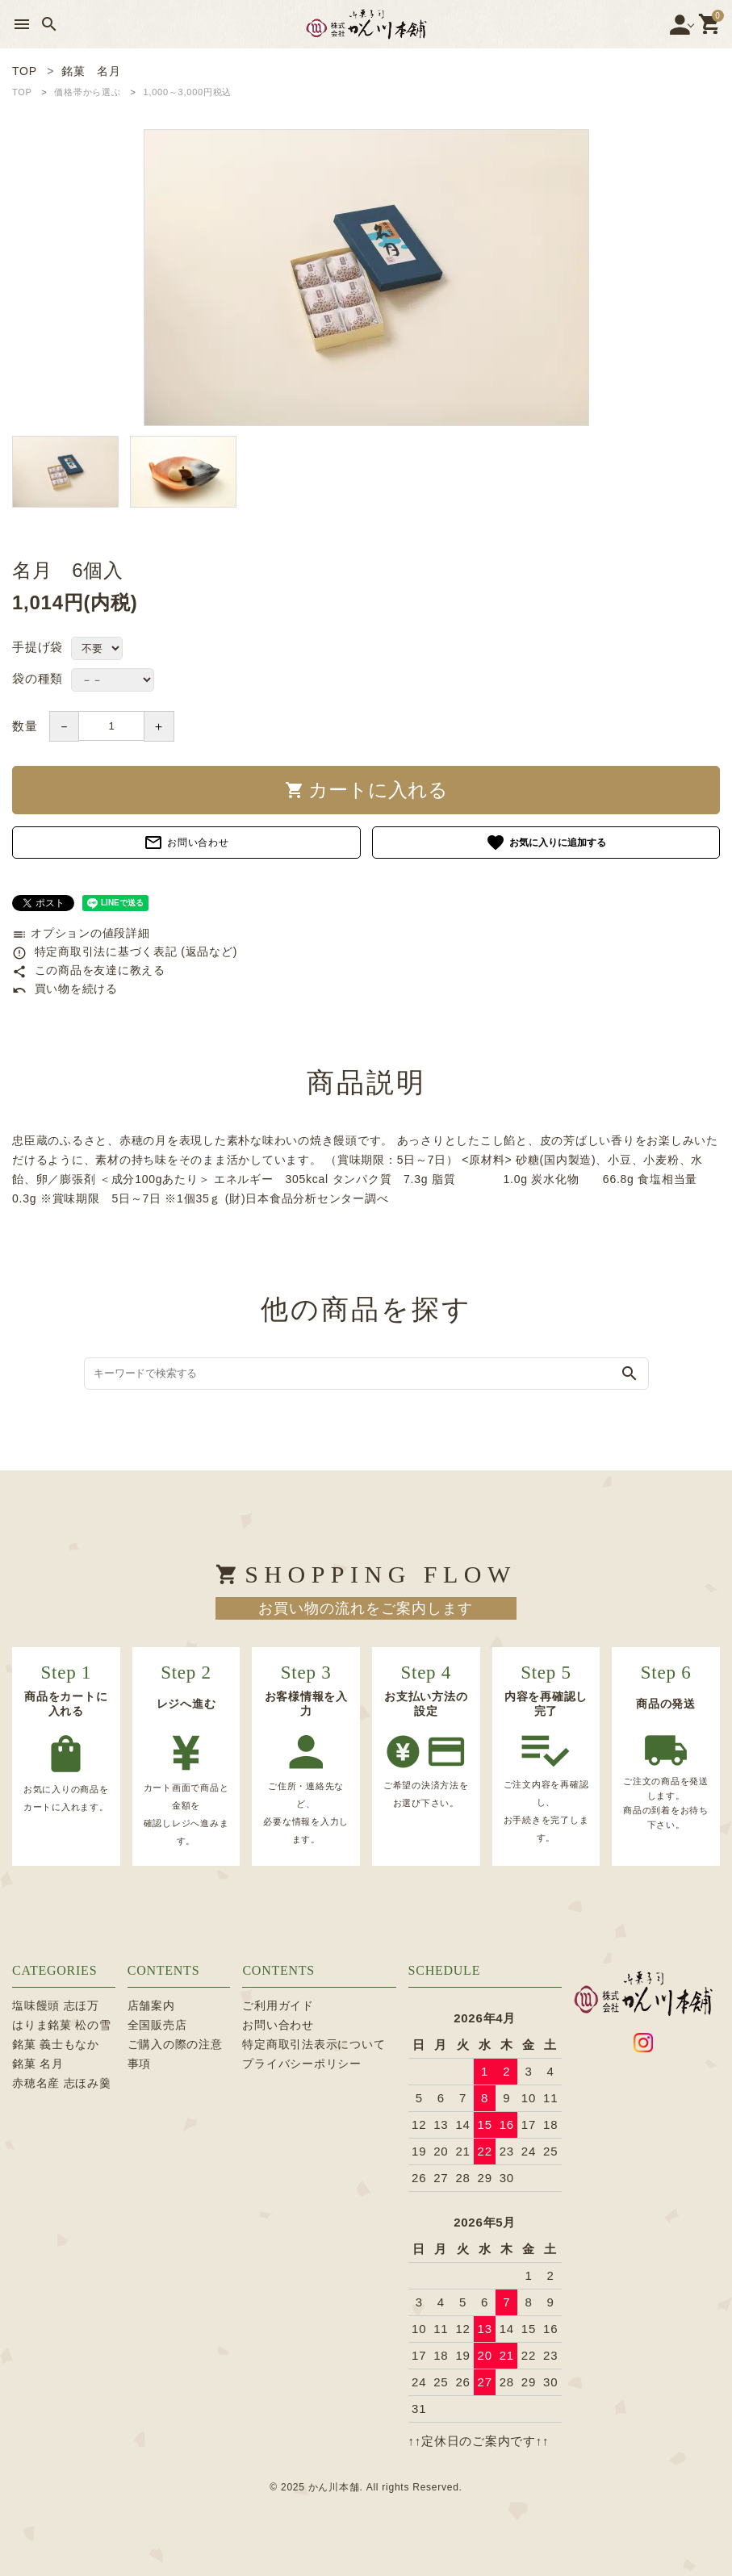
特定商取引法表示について (313, 2044)
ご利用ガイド (278, 2005)
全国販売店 (157, 2024)
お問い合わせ (186, 842)
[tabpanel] (366, 277)
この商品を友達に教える (88, 970)
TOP (21, 92)
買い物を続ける (65, 988)
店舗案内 (151, 2005)
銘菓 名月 (38, 2063)
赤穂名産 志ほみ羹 (61, 2082)
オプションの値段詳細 (81, 932)
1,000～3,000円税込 (188, 92)
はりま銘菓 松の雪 (61, 2024)
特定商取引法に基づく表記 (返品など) (124, 951)
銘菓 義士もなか (55, 2044)
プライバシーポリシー (302, 2063)
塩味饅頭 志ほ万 (55, 2005)
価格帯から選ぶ (87, 92)
